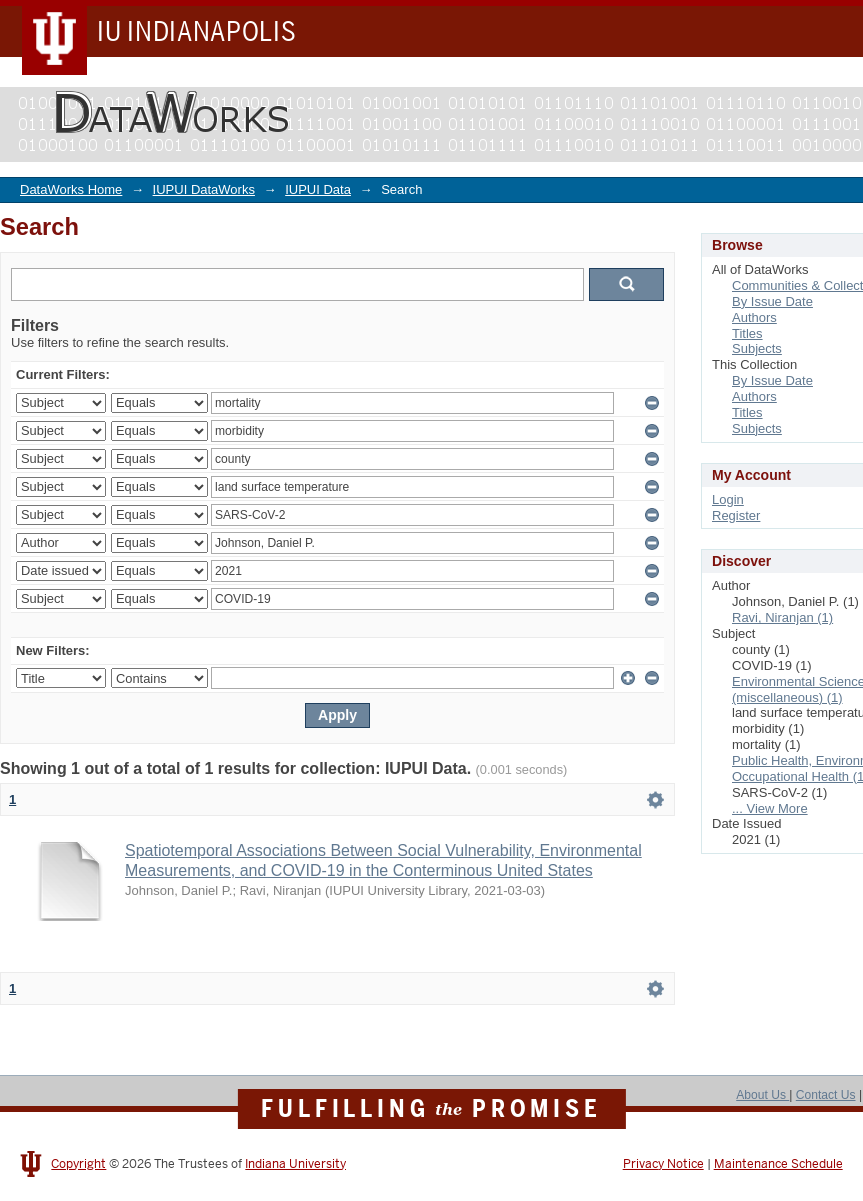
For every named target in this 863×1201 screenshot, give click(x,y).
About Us (762, 1095)
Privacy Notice (663, 1164)
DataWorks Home (71, 189)
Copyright (78, 1164)
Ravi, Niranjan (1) (782, 617)
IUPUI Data (318, 189)
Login (728, 499)
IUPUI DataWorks (204, 189)
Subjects (757, 348)
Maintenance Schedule (778, 1164)
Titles (747, 333)
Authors (754, 317)
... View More (770, 808)
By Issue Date (772, 301)
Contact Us (826, 1095)
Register (736, 515)
